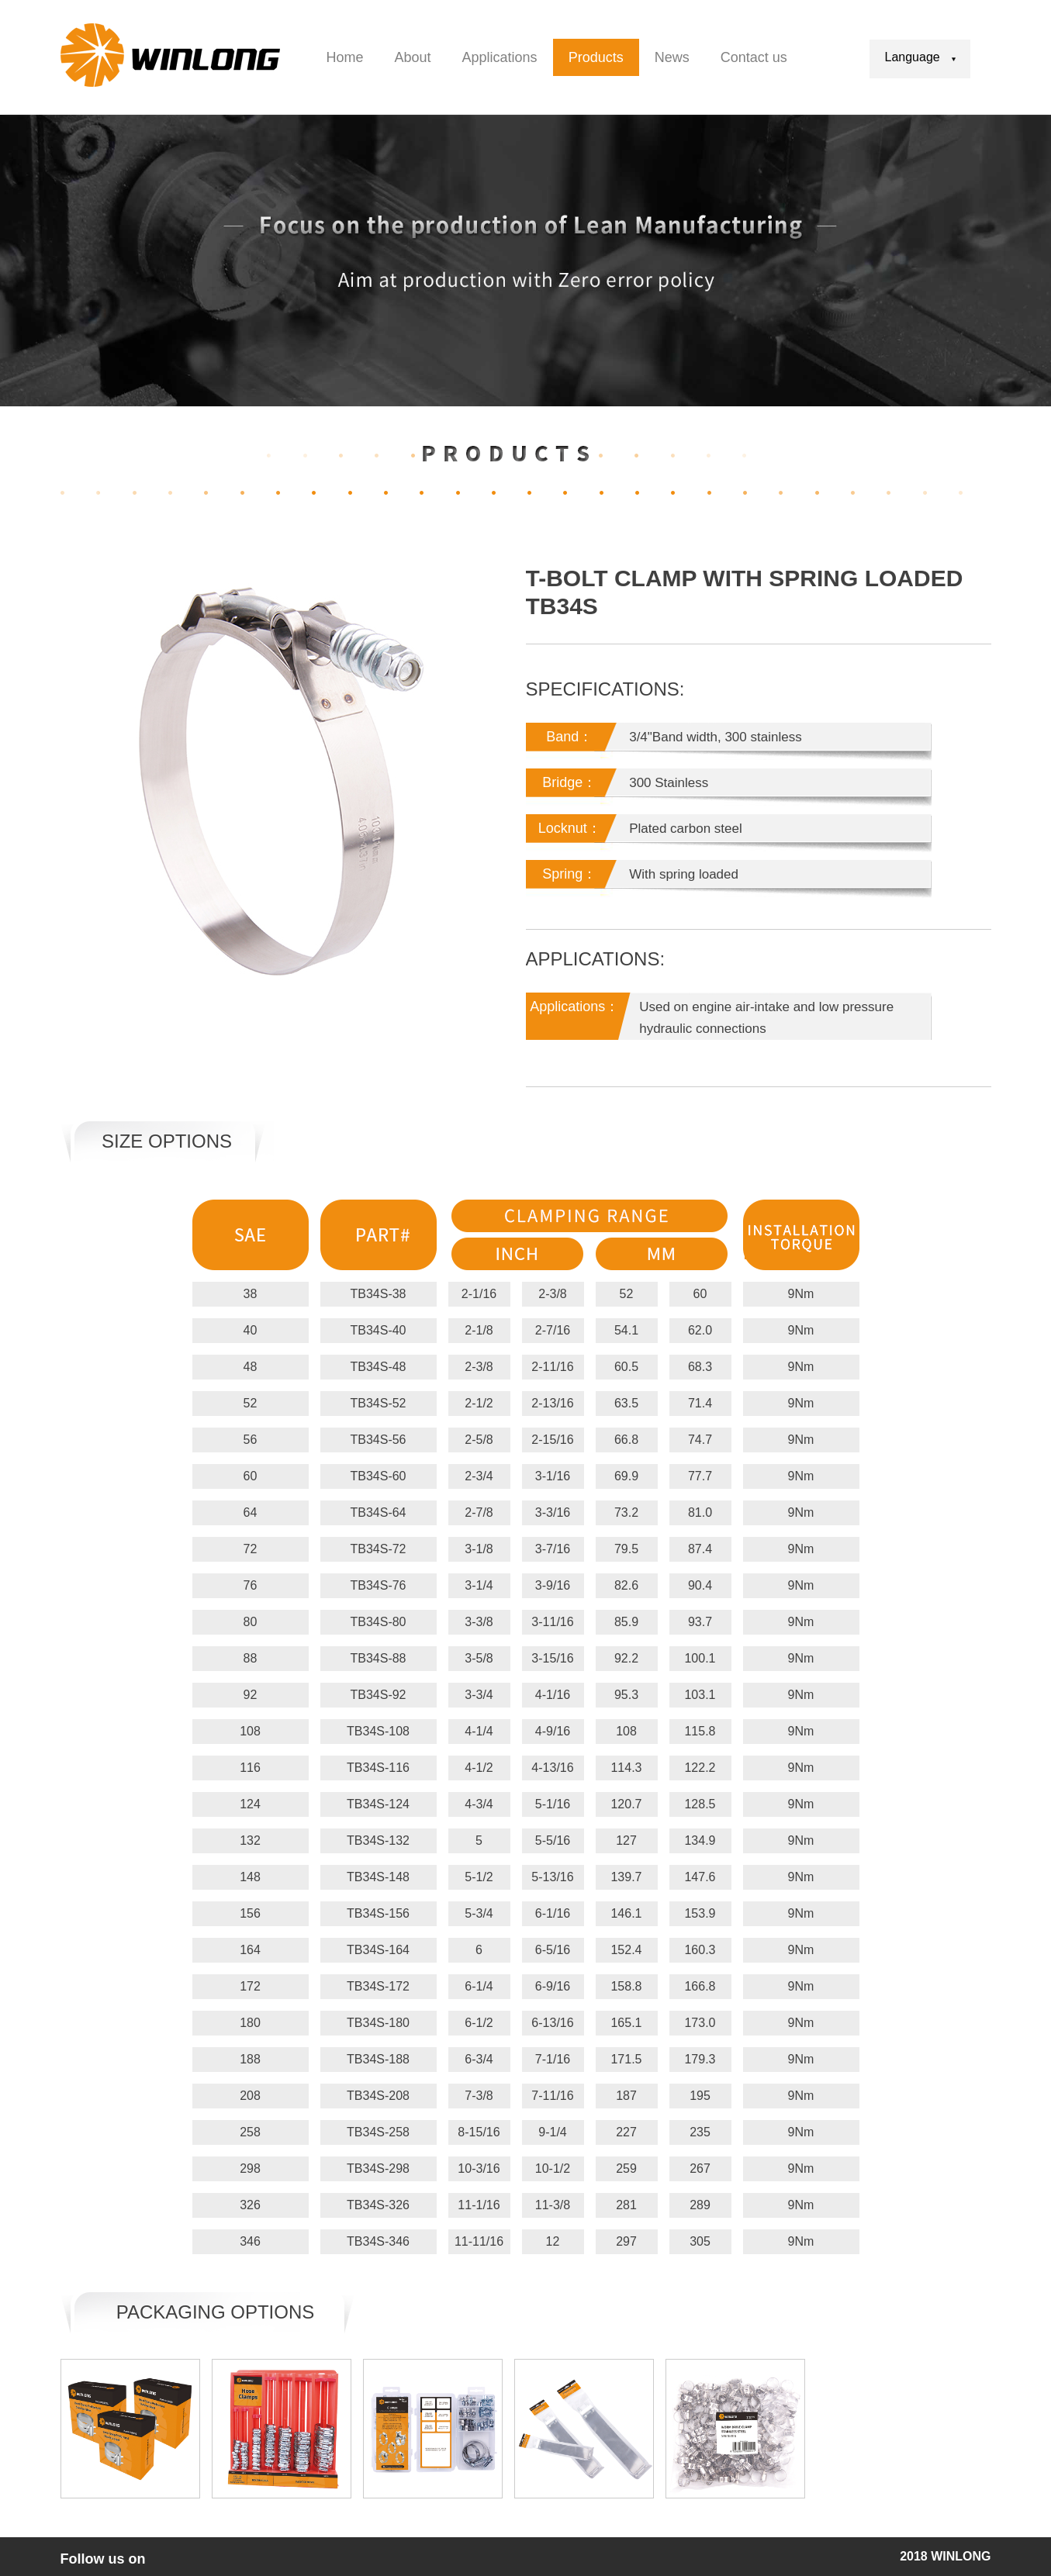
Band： (569, 736)
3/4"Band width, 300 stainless (715, 737)
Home (345, 57)
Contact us (754, 57)
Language (920, 57)
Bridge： (569, 782)
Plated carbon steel (685, 828)
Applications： (574, 1006)
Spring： (569, 874)
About (413, 57)
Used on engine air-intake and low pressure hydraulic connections (766, 1018)
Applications (500, 57)
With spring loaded (683, 874)
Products (596, 57)
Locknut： (569, 828)
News (672, 57)
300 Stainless (668, 782)
